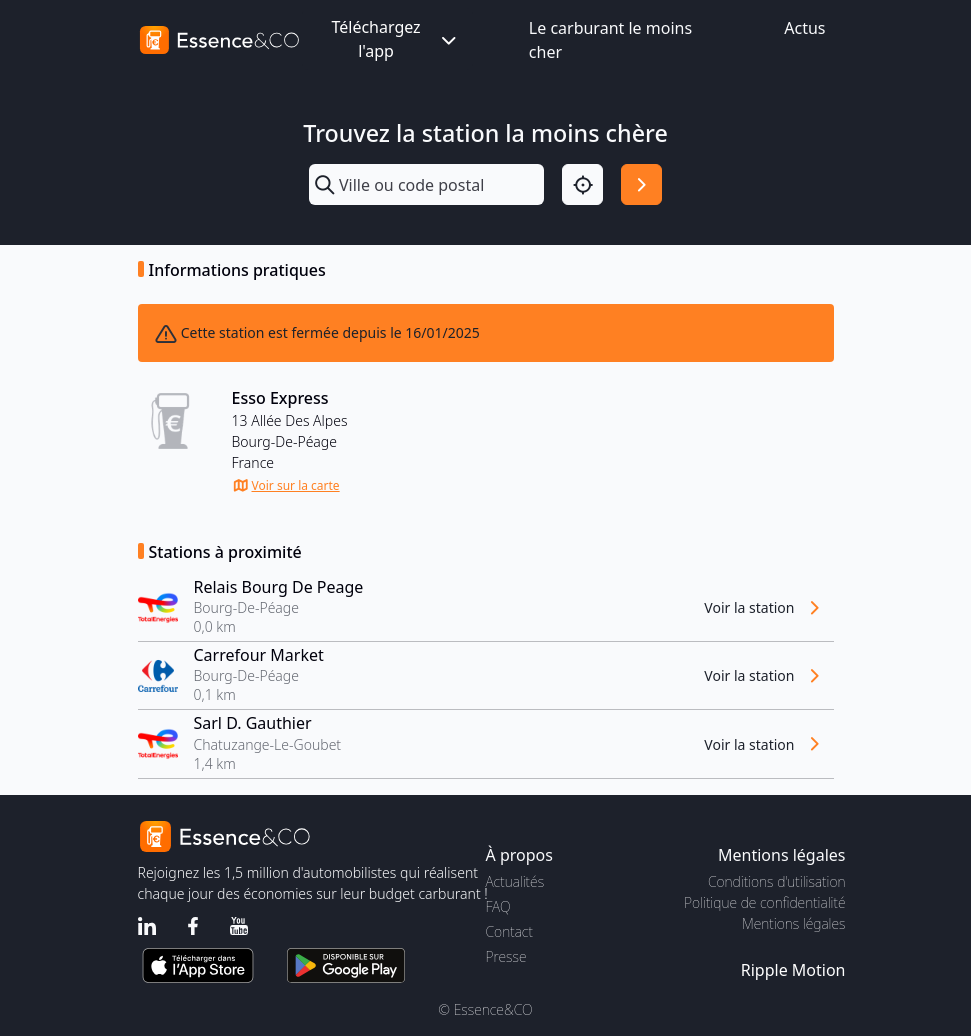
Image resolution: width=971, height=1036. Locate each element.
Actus (804, 28)
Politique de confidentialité (764, 902)
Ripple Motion (793, 970)
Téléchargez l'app (395, 39)
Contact (509, 931)
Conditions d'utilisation (777, 881)
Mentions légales (793, 923)
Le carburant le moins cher (610, 40)
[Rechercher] (641, 184)
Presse (506, 956)
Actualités (515, 881)
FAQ (498, 906)
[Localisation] (582, 184)
